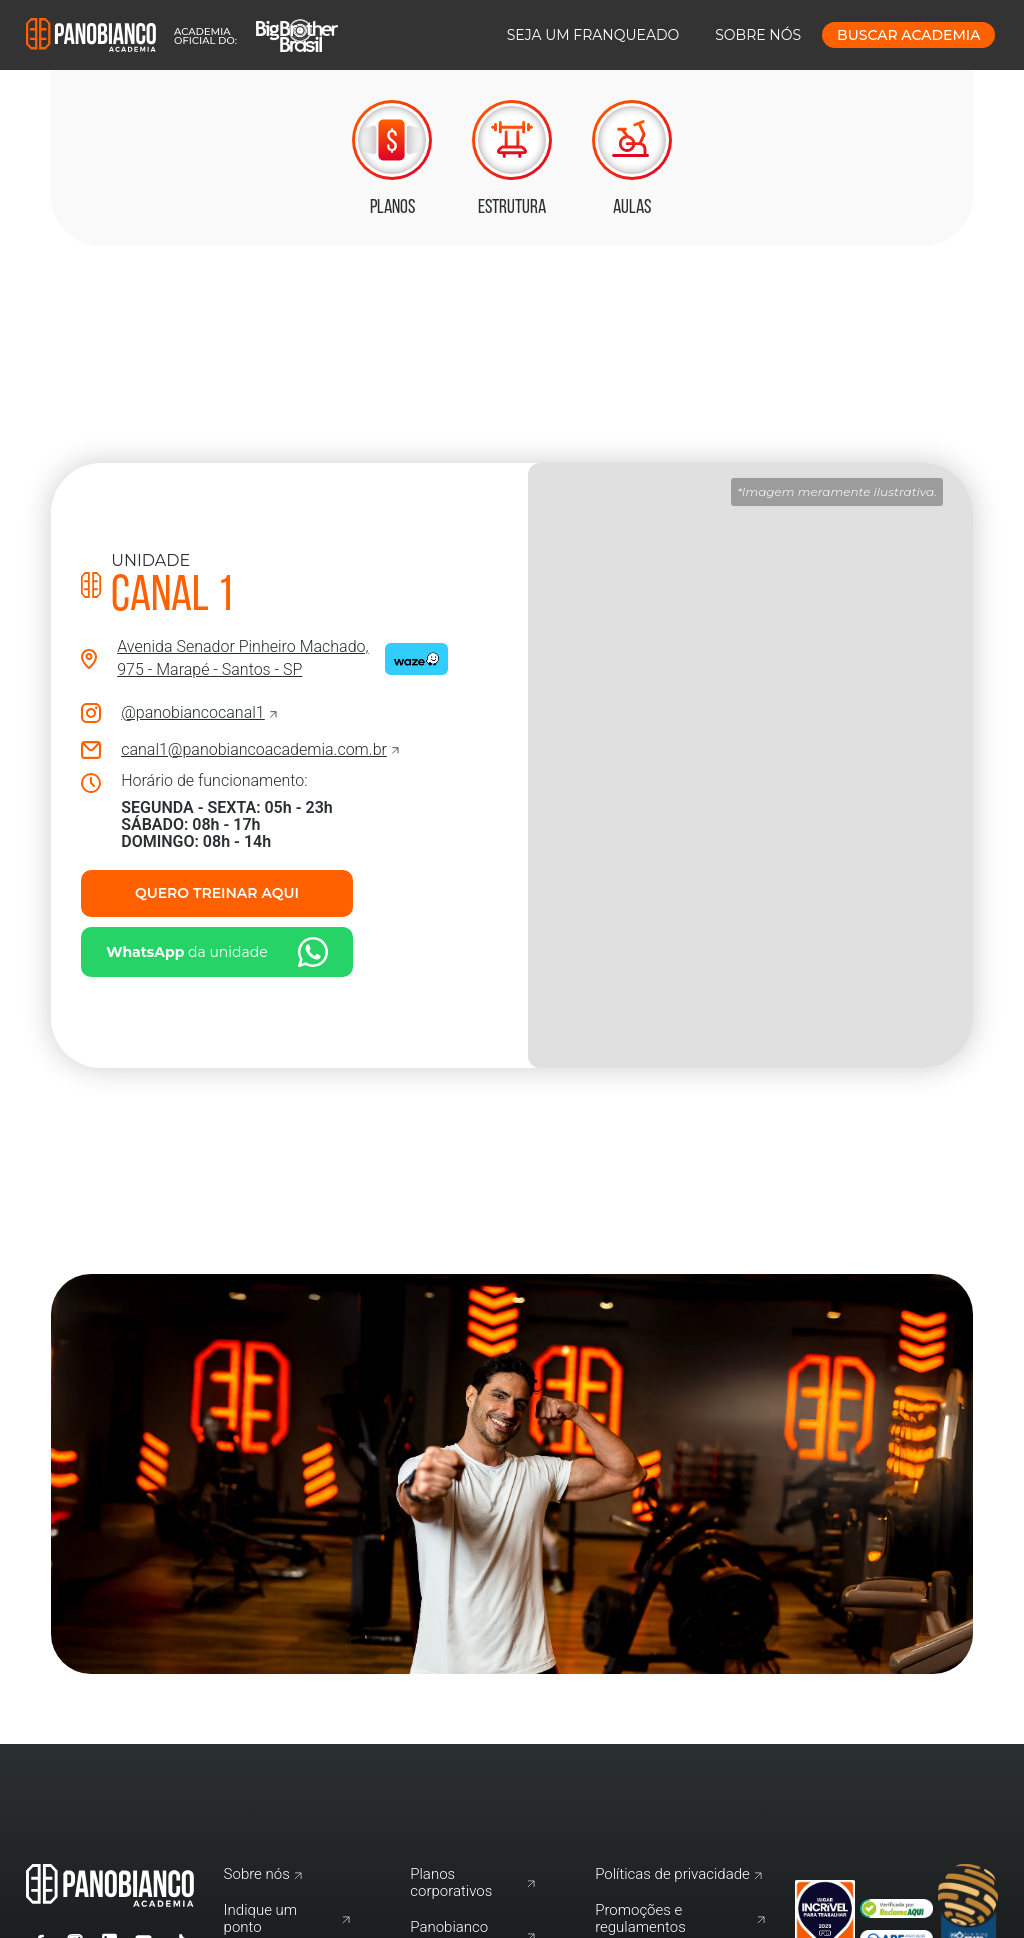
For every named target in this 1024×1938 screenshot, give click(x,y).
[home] (182, 34)
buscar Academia (908, 35)
